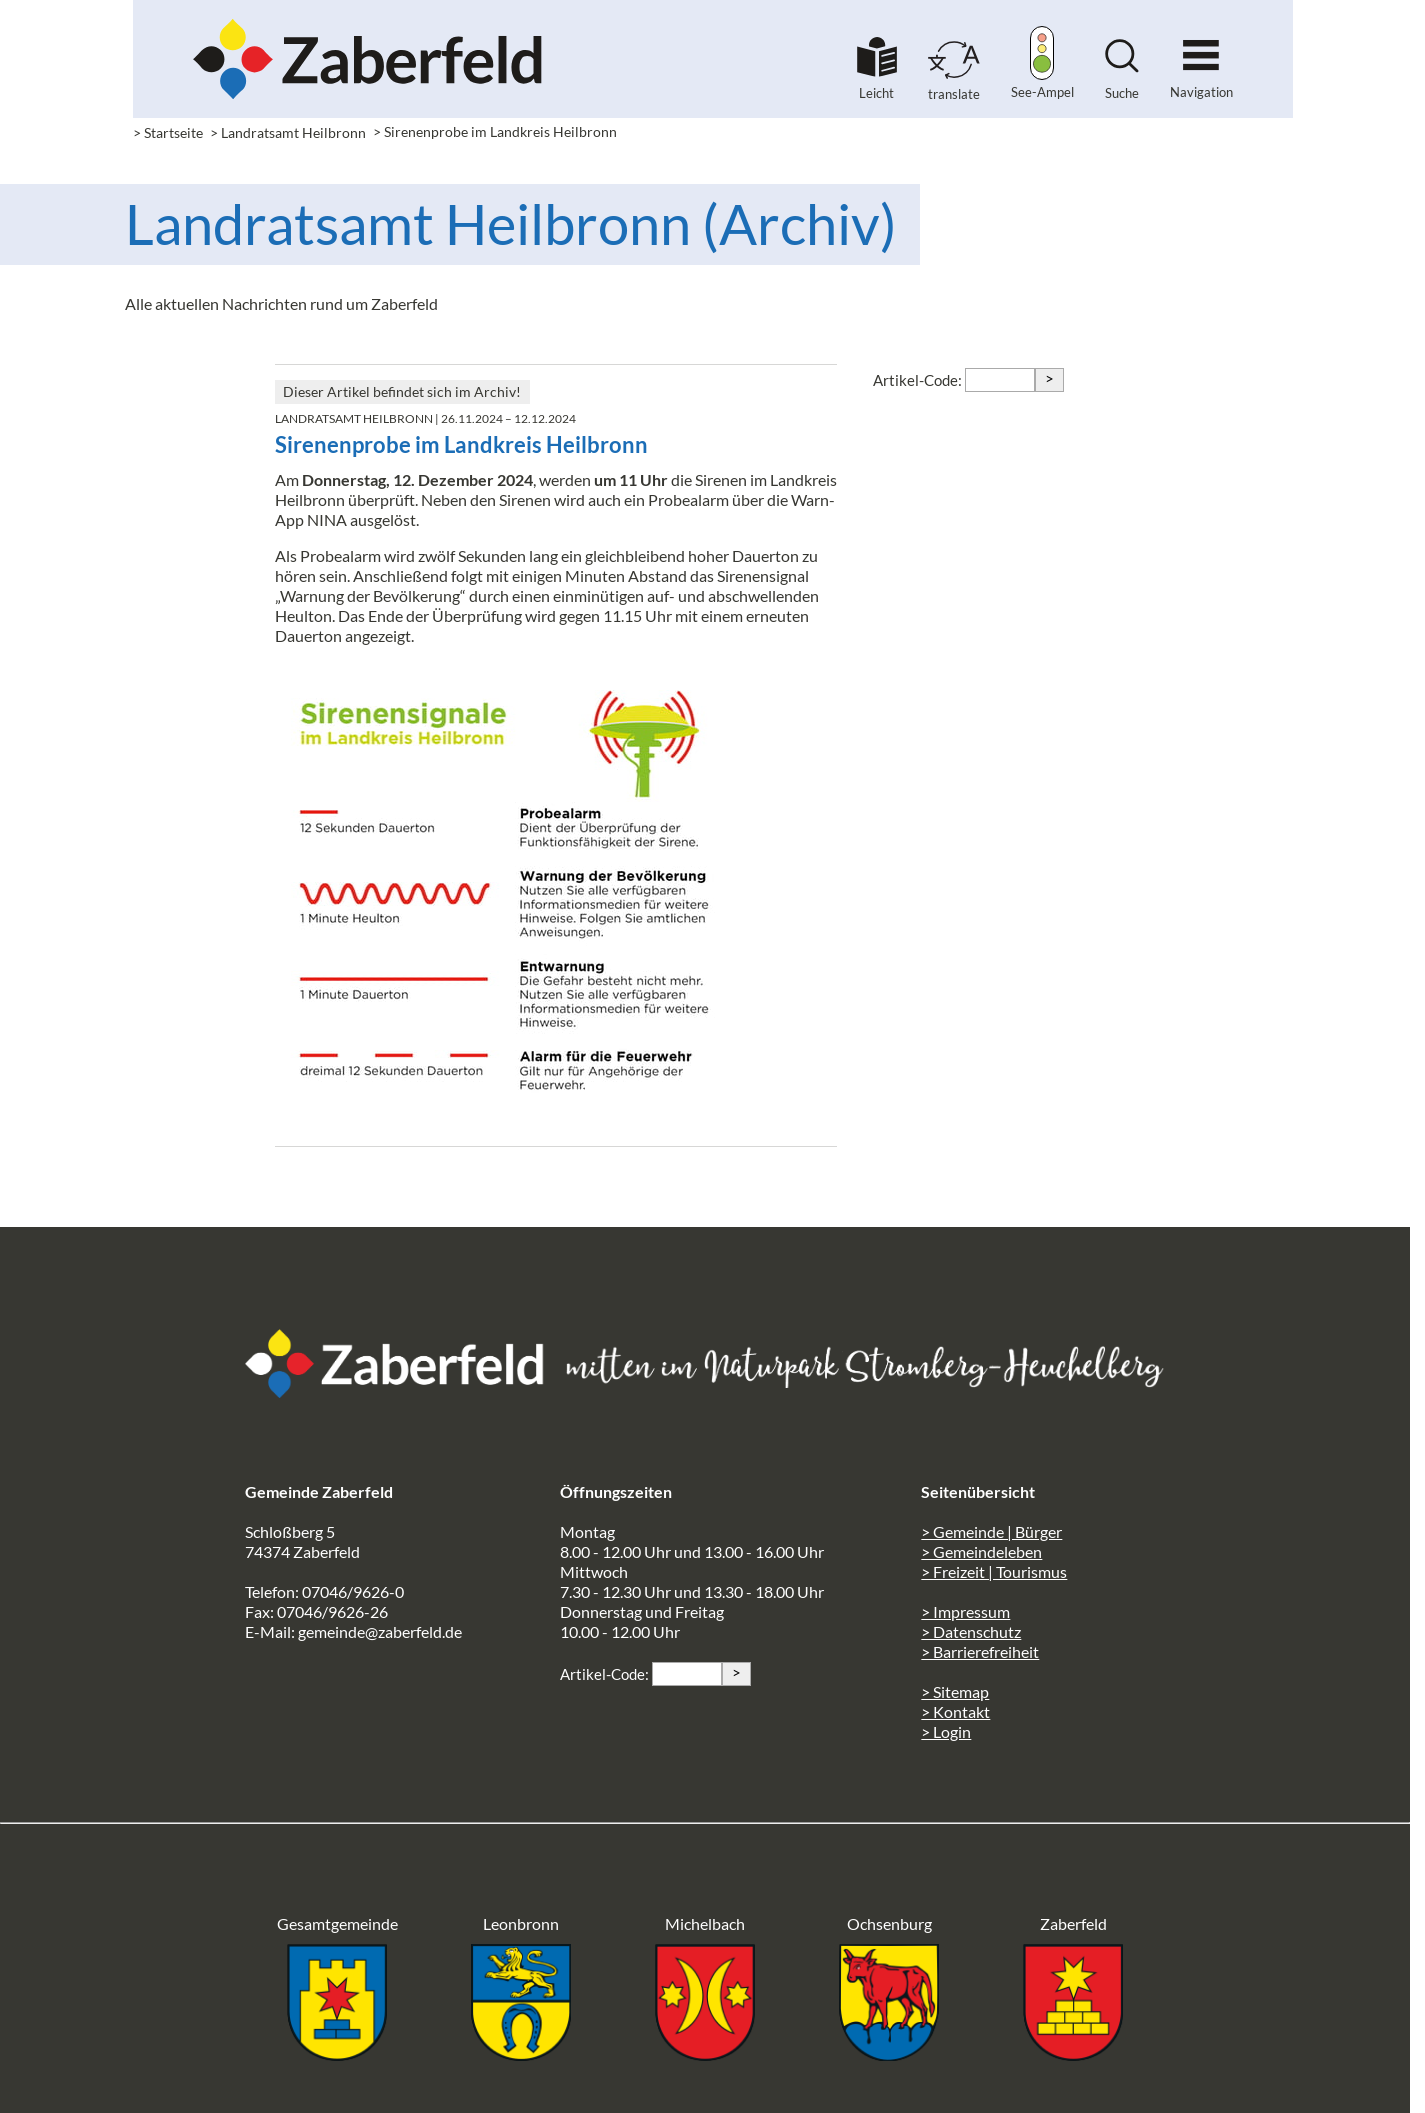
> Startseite (168, 132)
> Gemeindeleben (981, 1551)
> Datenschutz (971, 1631)
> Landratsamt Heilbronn (288, 132)
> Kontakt (955, 1711)
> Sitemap (955, 1691)
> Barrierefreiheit (980, 1651)
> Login (946, 1731)
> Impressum (965, 1611)
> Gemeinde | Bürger (991, 1531)
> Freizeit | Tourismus (994, 1571)
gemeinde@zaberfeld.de (380, 1631)
